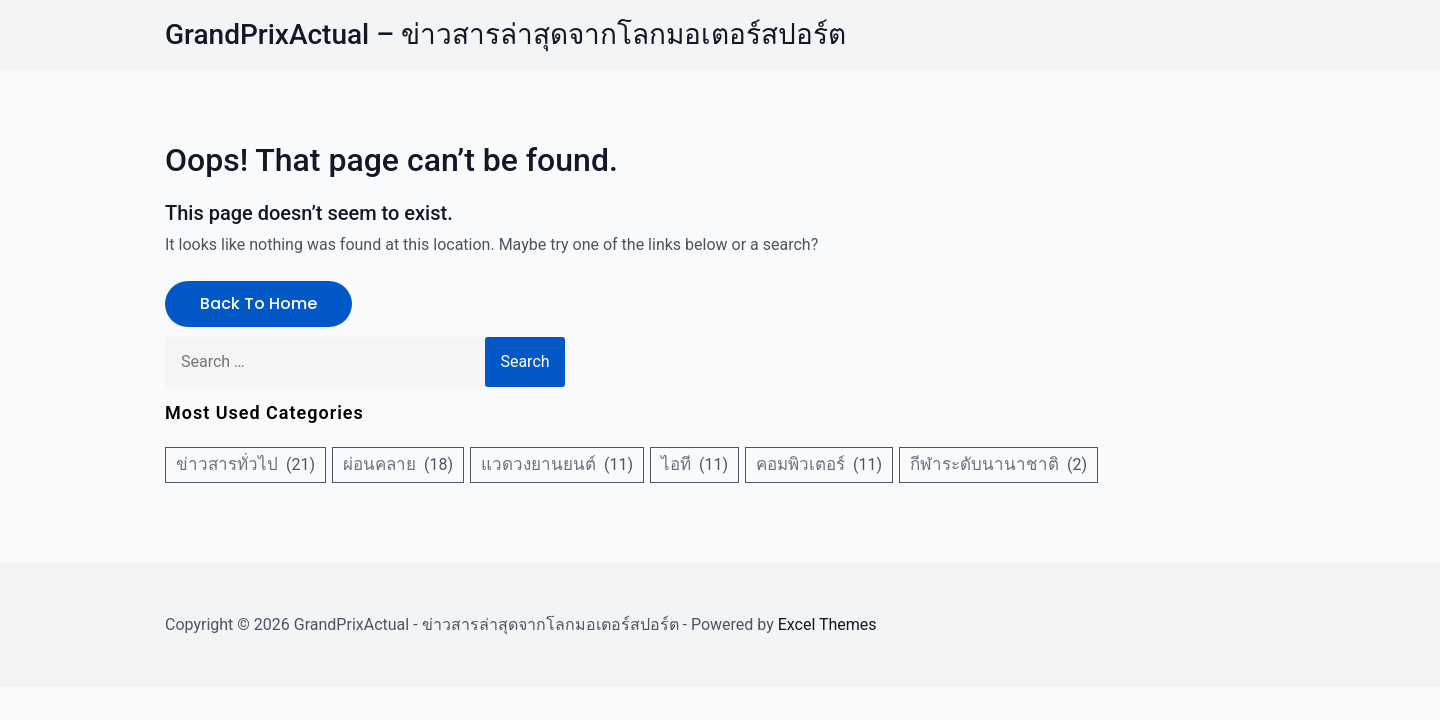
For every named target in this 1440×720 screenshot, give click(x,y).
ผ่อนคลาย (379, 464)
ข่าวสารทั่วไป (227, 464)
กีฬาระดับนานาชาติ (984, 464)
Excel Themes (827, 624)
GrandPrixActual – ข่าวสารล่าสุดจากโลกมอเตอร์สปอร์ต (505, 34)
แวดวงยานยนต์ (538, 464)
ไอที (676, 464)
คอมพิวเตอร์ (800, 464)
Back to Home (258, 303)
